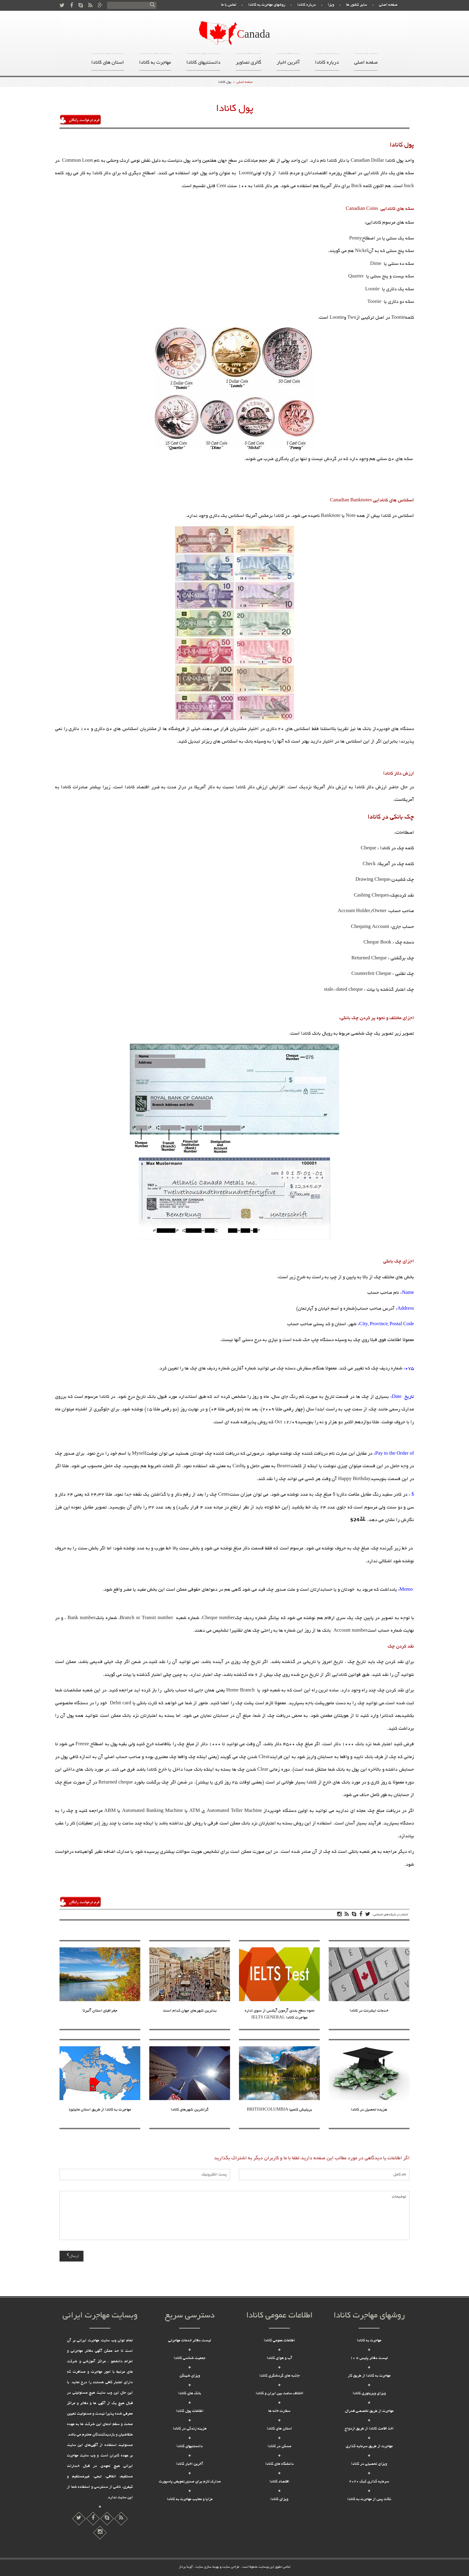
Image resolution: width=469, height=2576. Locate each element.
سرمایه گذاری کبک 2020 (369, 2482)
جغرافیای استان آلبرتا (100, 2011)
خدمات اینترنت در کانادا (369, 2011)
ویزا (331, 5)
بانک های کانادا (189, 2394)
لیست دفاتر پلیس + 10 (369, 2358)
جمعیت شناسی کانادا (189, 2358)
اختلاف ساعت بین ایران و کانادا (279, 2394)
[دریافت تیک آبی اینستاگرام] (121, 2518)
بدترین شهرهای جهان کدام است (190, 2011)
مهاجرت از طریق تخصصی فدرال (369, 2411)
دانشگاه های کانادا (279, 2464)
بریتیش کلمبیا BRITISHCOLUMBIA (279, 2110)
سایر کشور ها (356, 5)
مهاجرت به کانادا (155, 60)
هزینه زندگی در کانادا (190, 2429)
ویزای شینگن (189, 2376)
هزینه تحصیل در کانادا (369, 2110)
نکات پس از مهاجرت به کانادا (369, 2499)
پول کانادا (224, 82)
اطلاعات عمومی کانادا (279, 2341)
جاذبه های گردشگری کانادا (279, 2376)
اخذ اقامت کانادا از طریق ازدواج (369, 2429)
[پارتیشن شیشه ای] (107, 2518)
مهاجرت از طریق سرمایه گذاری (369, 2446)
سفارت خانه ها (279, 2411)
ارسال (72, 2256)
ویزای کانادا (279, 2499)
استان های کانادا (107, 60)
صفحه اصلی (388, 5)
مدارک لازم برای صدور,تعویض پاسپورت (190, 2482)
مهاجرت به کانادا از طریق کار (369, 2376)
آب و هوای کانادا (279, 2358)
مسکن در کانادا (279, 2446)
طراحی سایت (230, 2567)
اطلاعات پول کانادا (189, 2411)
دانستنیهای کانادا (203, 60)
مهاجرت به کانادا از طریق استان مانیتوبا (100, 2110)
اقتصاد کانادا (279, 2482)
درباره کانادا (306, 5)
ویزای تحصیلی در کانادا (369, 2464)
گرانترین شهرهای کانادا (189, 2110)
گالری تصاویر (248, 60)
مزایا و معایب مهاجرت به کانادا (190, 2499)
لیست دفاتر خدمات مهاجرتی (189, 2341)
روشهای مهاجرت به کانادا (266, 5)
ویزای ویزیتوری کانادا (369, 2394)
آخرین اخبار (288, 60)
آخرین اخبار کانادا (189, 2464)
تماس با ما (228, 5)
